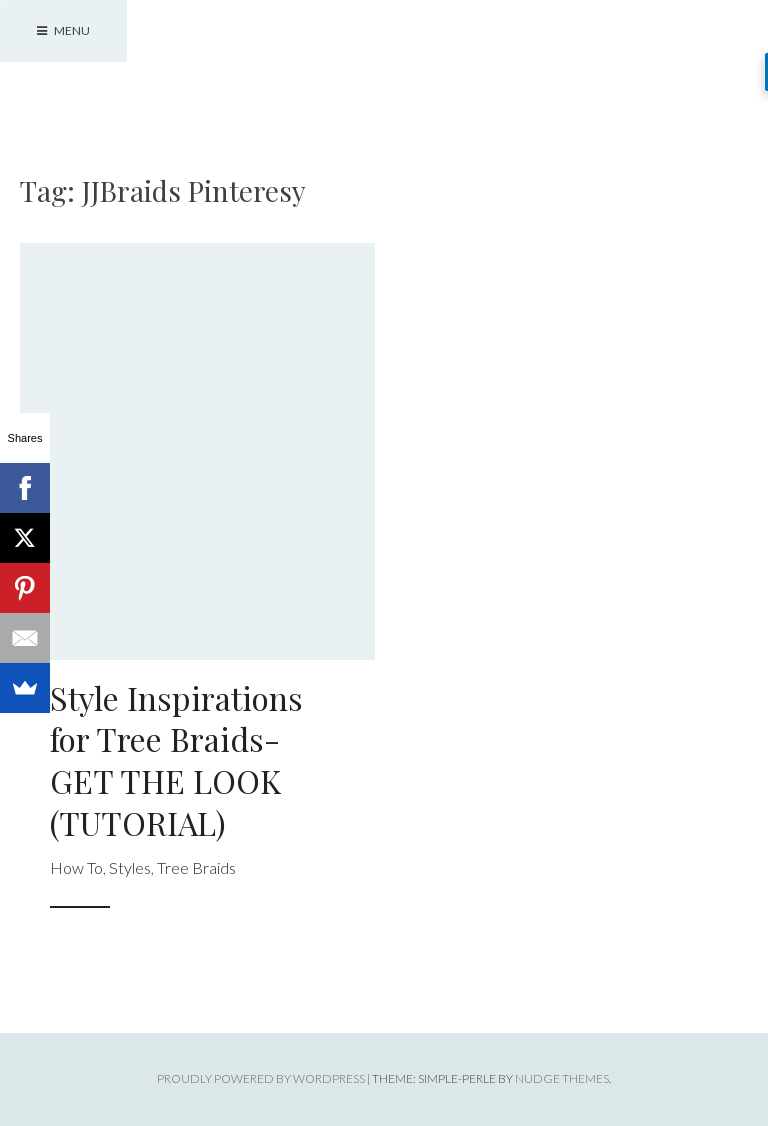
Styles (130, 867)
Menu (63, 30)
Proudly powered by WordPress (261, 1078)
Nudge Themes (562, 1078)
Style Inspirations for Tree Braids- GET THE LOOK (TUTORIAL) (176, 760)
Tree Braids (196, 867)
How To (76, 867)
